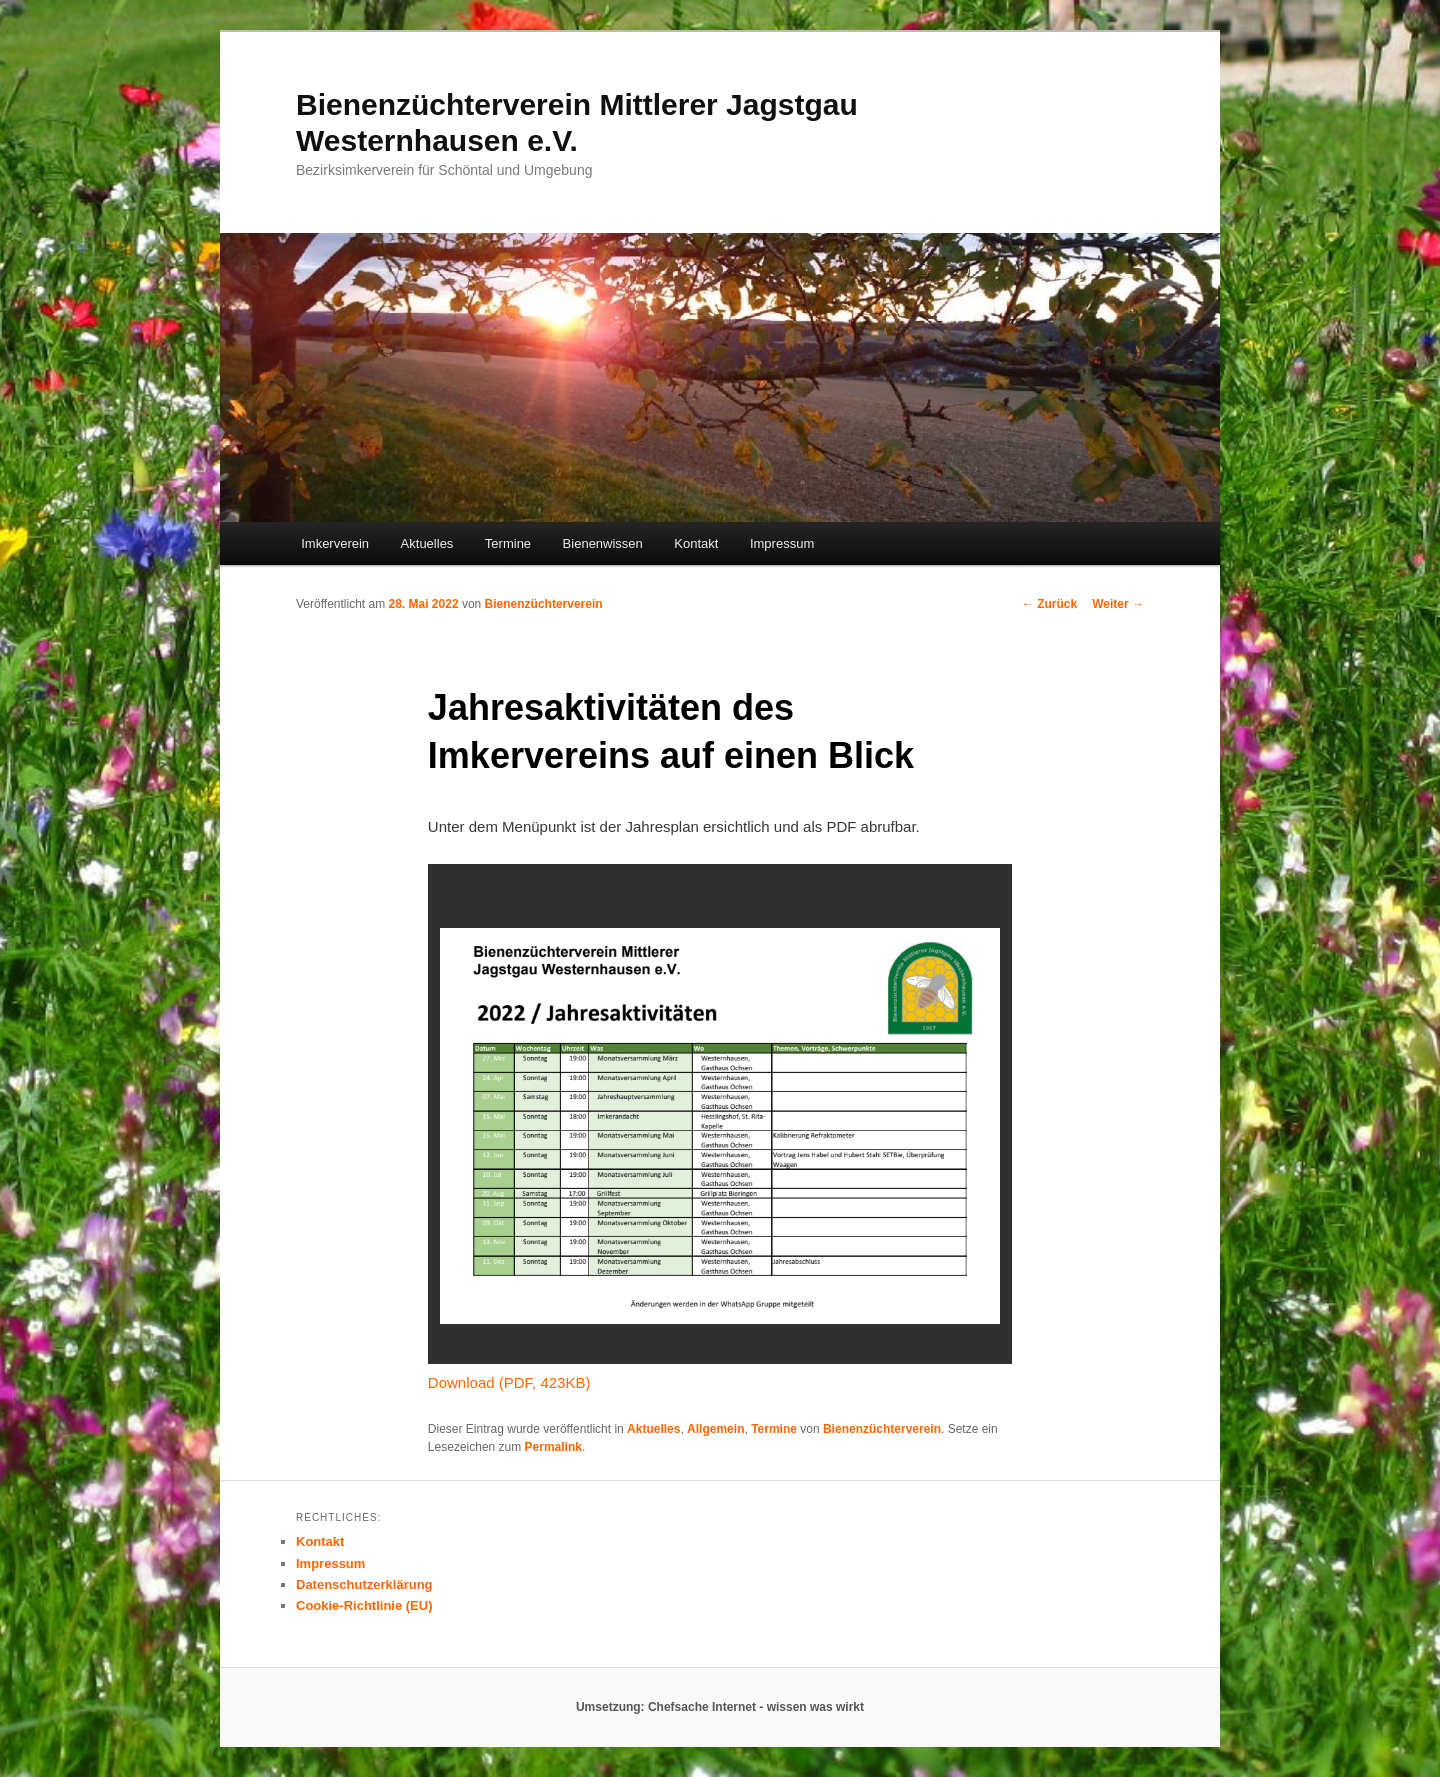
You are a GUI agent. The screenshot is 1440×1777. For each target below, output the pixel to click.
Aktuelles (427, 543)
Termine (508, 543)
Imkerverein (335, 543)
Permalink (553, 1447)
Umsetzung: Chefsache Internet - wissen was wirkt (720, 1707)
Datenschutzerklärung (364, 1584)
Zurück (1049, 604)
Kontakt (696, 543)
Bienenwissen (603, 543)
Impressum (782, 543)
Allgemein (715, 1429)
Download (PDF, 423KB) (509, 1382)
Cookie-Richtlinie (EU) (364, 1605)
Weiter (1118, 604)
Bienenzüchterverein (544, 604)
